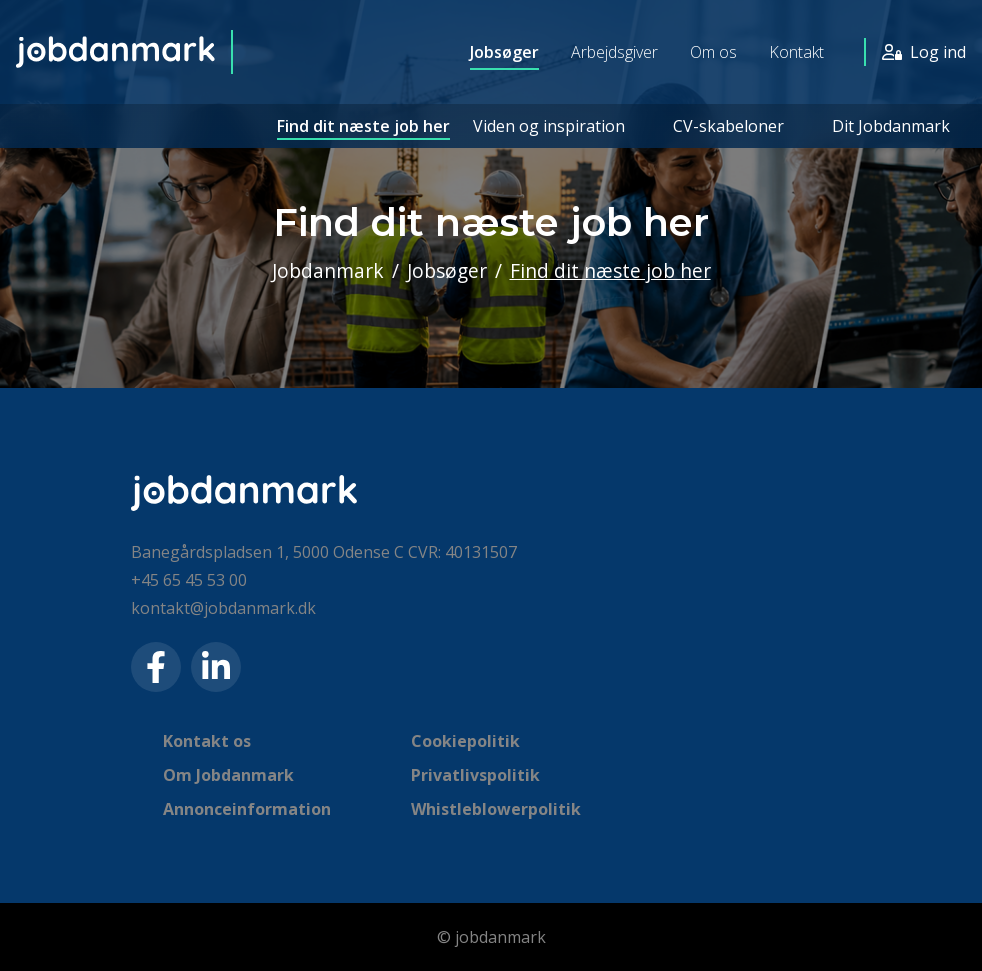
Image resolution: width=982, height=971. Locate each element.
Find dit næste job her (363, 126)
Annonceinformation (247, 809)
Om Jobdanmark (228, 775)
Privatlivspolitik (475, 775)
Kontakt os (207, 741)
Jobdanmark (328, 270)
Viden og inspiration (549, 126)
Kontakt (796, 52)
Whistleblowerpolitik (496, 809)
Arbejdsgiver (614, 52)
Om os (713, 52)
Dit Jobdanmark (891, 126)
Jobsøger (504, 52)
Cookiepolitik (465, 741)
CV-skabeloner (728, 126)
